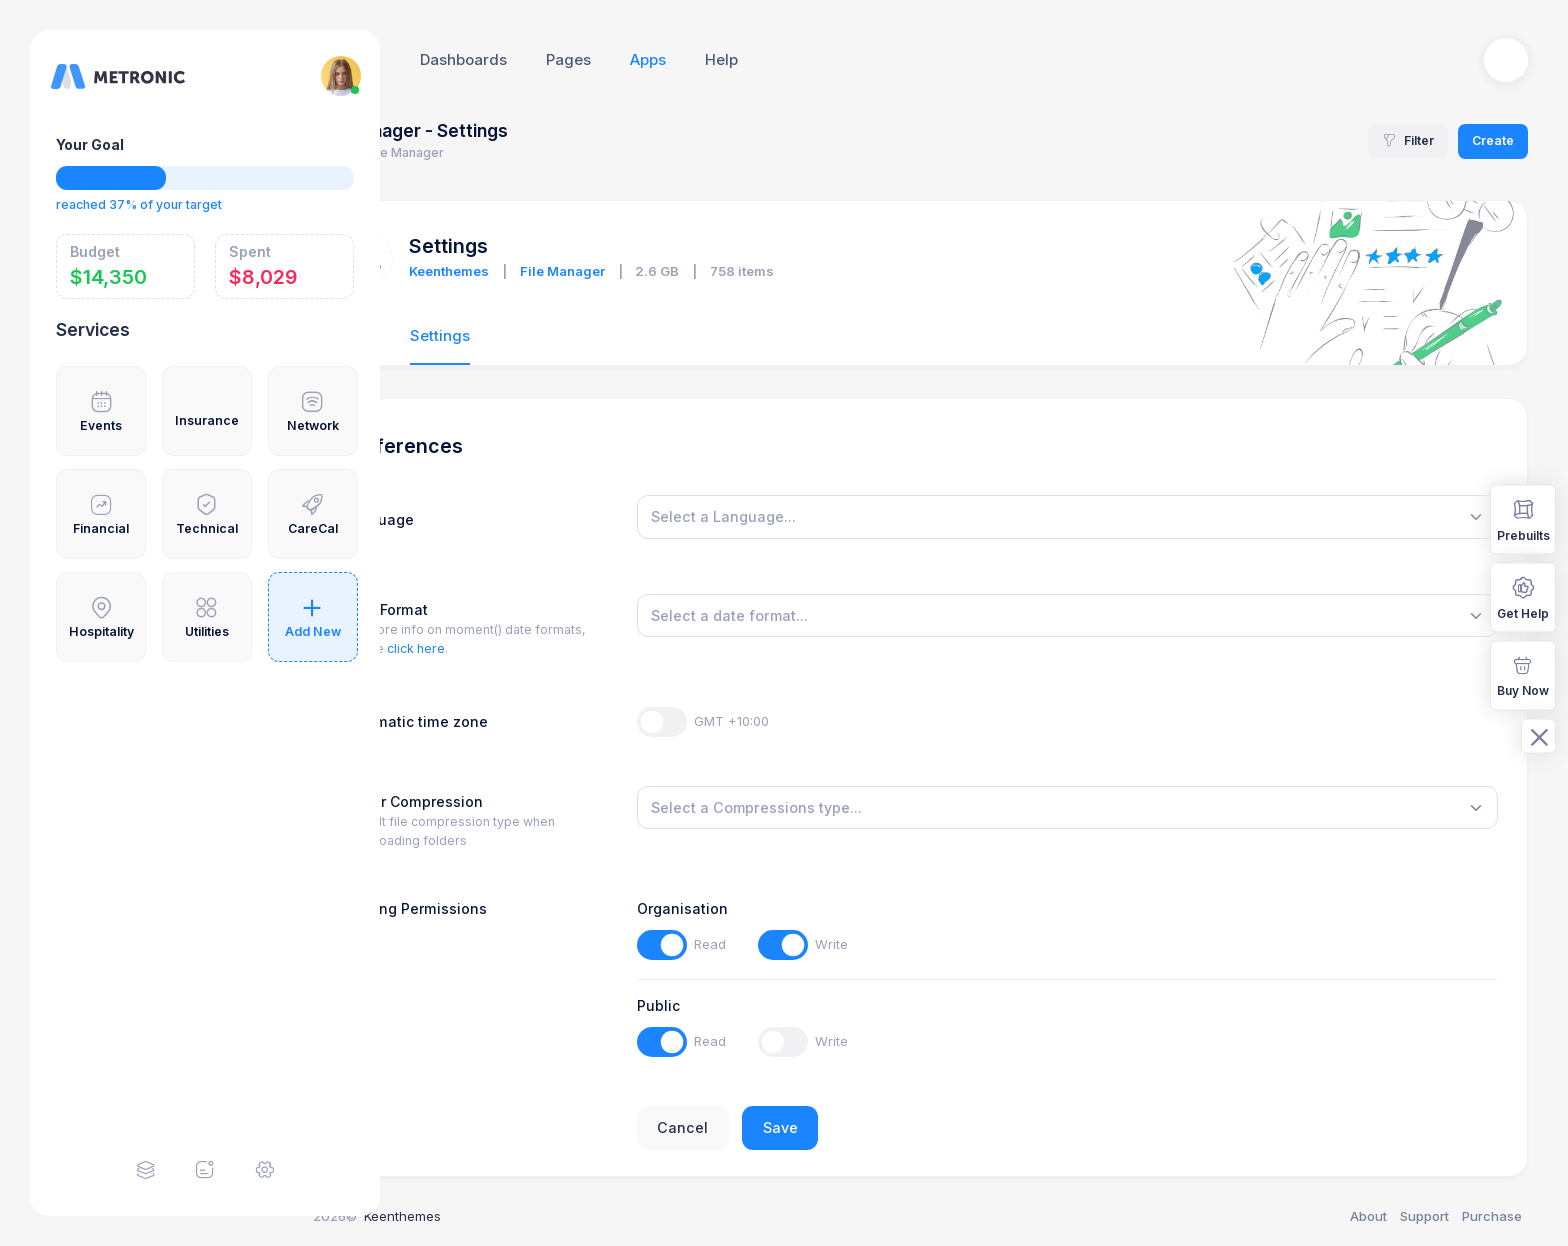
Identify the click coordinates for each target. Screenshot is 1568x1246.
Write (912, 944)
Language (485, 519)
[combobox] (1107, 517)
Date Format (492, 609)
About (1368, 1216)
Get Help (1523, 596)
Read (790, 944)
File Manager (669, 271)
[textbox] (803, 516)
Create (1493, 140)
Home (438, 152)
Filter (1408, 140)
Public (738, 1005)
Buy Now (1523, 674)
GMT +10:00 (811, 721)
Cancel (763, 1127)
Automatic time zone (522, 721)
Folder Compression (520, 801)
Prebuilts (1523, 518)
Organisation (762, 908)
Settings (547, 336)
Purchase (1492, 1216)
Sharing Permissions (522, 908)
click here (523, 648)
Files (467, 336)
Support (1424, 1216)
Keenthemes (557, 271)
